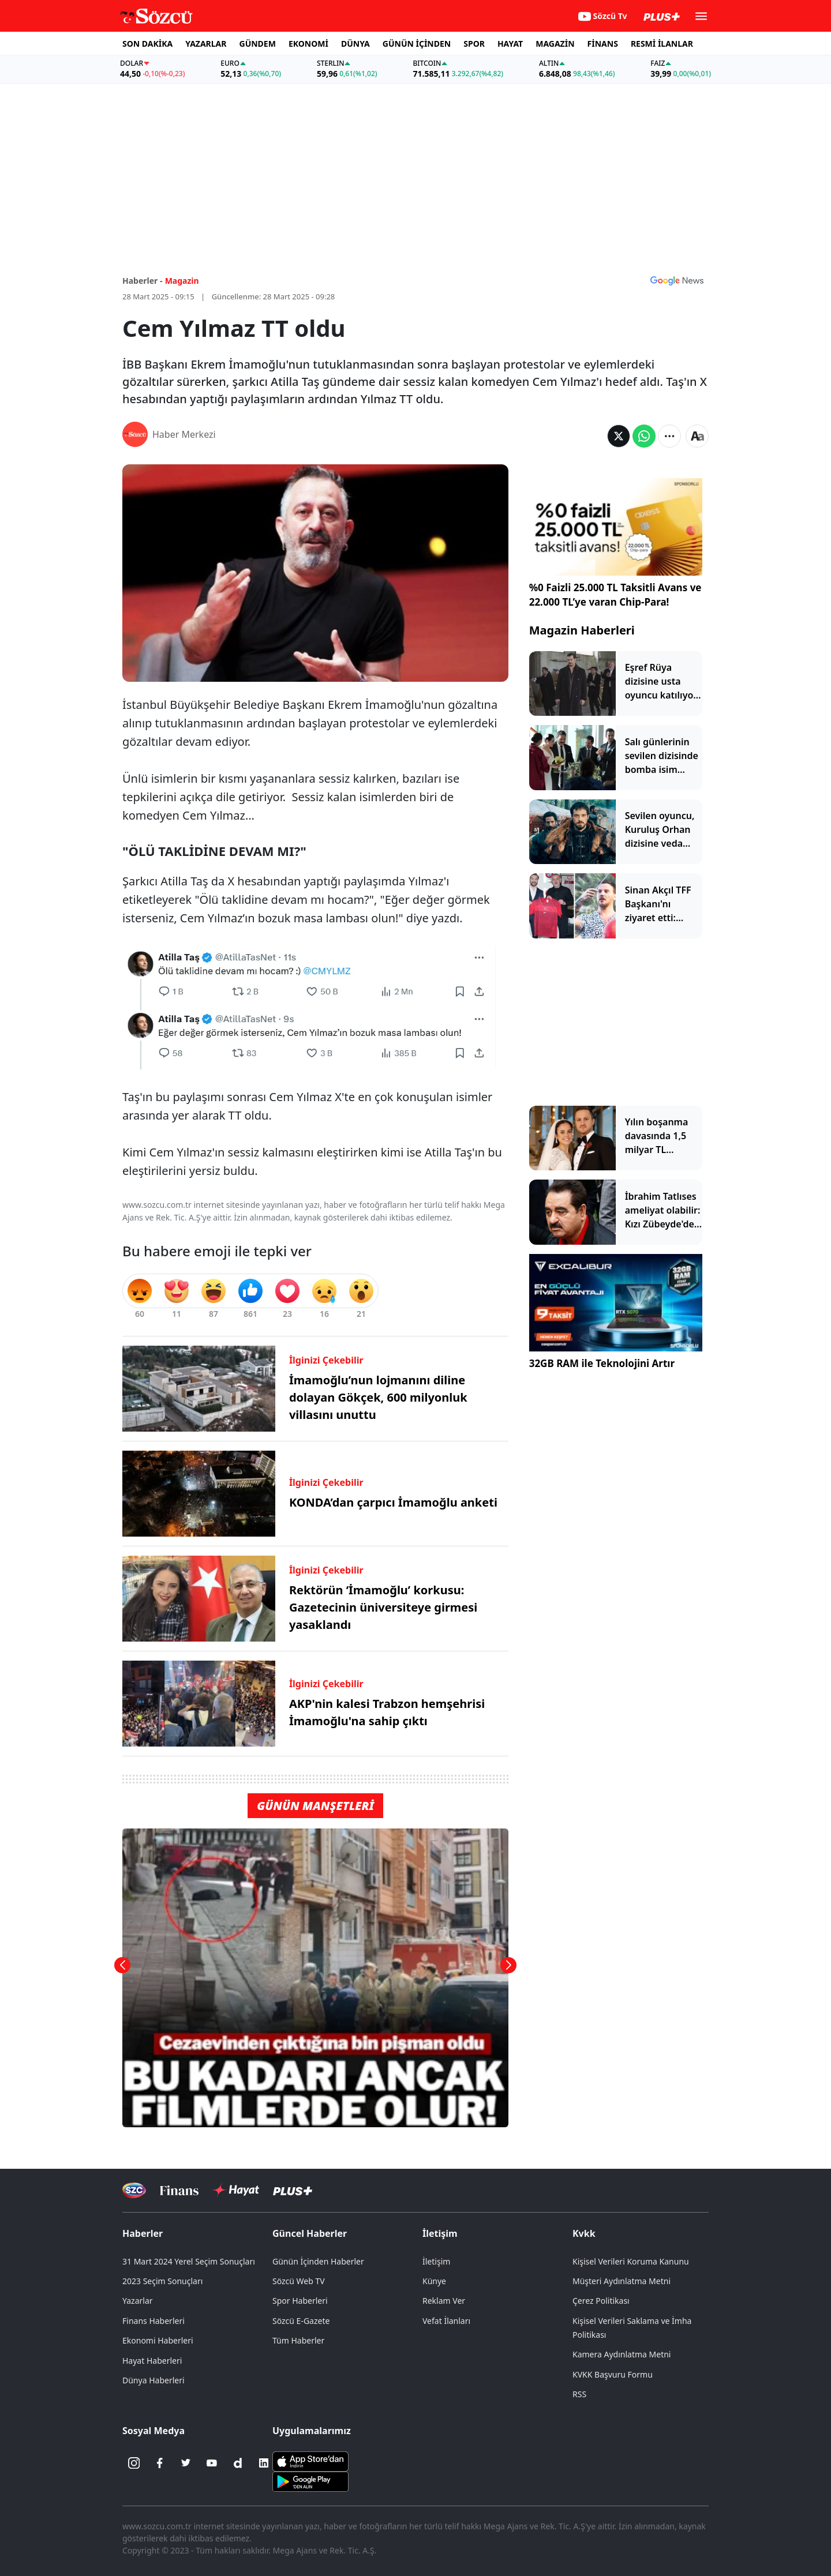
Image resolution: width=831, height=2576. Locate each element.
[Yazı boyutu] (697, 436)
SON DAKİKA (147, 43)
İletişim (440, 2233)
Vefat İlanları (446, 2320)
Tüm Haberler (298, 2340)
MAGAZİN (555, 43)
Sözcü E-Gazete (301, 2320)
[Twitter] (185, 2462)
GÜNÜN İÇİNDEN (417, 43)
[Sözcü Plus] (292, 2190)
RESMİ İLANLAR (662, 43)
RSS (579, 2394)
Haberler (142, 2233)
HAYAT (510, 43)
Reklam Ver (443, 2300)
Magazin (182, 280)
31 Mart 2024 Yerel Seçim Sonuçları (188, 2261)
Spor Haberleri (300, 2300)
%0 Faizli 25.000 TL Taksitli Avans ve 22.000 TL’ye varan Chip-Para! (615, 595)
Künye (434, 2280)
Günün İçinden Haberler (318, 2261)
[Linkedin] (263, 2462)
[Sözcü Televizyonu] (134, 2190)
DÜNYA (355, 43)
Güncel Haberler (309, 2233)
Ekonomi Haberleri (157, 2340)
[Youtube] (211, 2462)
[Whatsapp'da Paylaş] (644, 436)
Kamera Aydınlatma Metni (621, 2354)
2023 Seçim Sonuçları (162, 2280)
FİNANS (602, 43)
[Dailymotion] (237, 2462)
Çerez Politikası (601, 2300)
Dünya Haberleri (153, 2380)
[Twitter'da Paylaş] (618, 436)
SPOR (474, 43)
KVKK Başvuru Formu (612, 2374)
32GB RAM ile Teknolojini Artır (602, 1363)
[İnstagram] (133, 2462)
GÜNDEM (257, 43)
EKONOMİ (308, 43)
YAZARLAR (205, 43)
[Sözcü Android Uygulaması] (310, 2480)
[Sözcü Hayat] (235, 2190)
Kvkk (584, 2233)
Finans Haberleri (153, 2320)
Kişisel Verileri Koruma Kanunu (630, 2261)
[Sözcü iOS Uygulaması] (310, 2460)
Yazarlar (137, 2300)
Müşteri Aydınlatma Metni (621, 2280)
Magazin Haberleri (582, 630)
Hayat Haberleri (152, 2360)
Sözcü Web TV (298, 2280)
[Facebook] (159, 2462)
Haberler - (142, 280)
